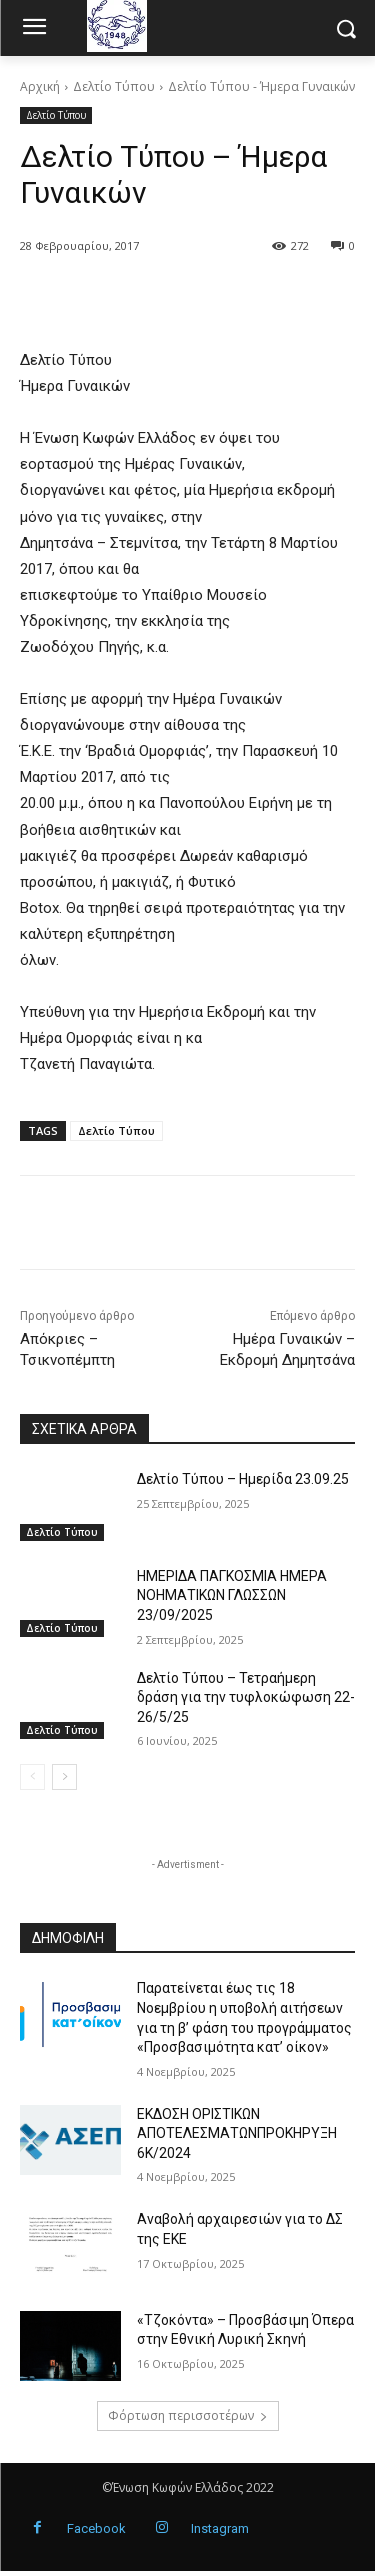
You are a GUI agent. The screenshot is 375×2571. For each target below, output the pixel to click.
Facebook (96, 2528)
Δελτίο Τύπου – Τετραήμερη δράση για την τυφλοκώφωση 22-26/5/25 (246, 1697)
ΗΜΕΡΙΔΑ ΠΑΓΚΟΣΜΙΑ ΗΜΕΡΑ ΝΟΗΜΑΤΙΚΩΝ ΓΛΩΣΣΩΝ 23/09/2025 (232, 1595)
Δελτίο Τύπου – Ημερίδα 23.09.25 (243, 1479)
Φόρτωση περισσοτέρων (188, 2415)
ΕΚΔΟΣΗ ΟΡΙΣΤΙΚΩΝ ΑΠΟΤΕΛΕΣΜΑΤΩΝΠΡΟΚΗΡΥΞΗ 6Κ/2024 (237, 2133)
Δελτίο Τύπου (114, 86)
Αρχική (40, 86)
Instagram (220, 2528)
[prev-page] (32, 1777)
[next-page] (64, 1777)
